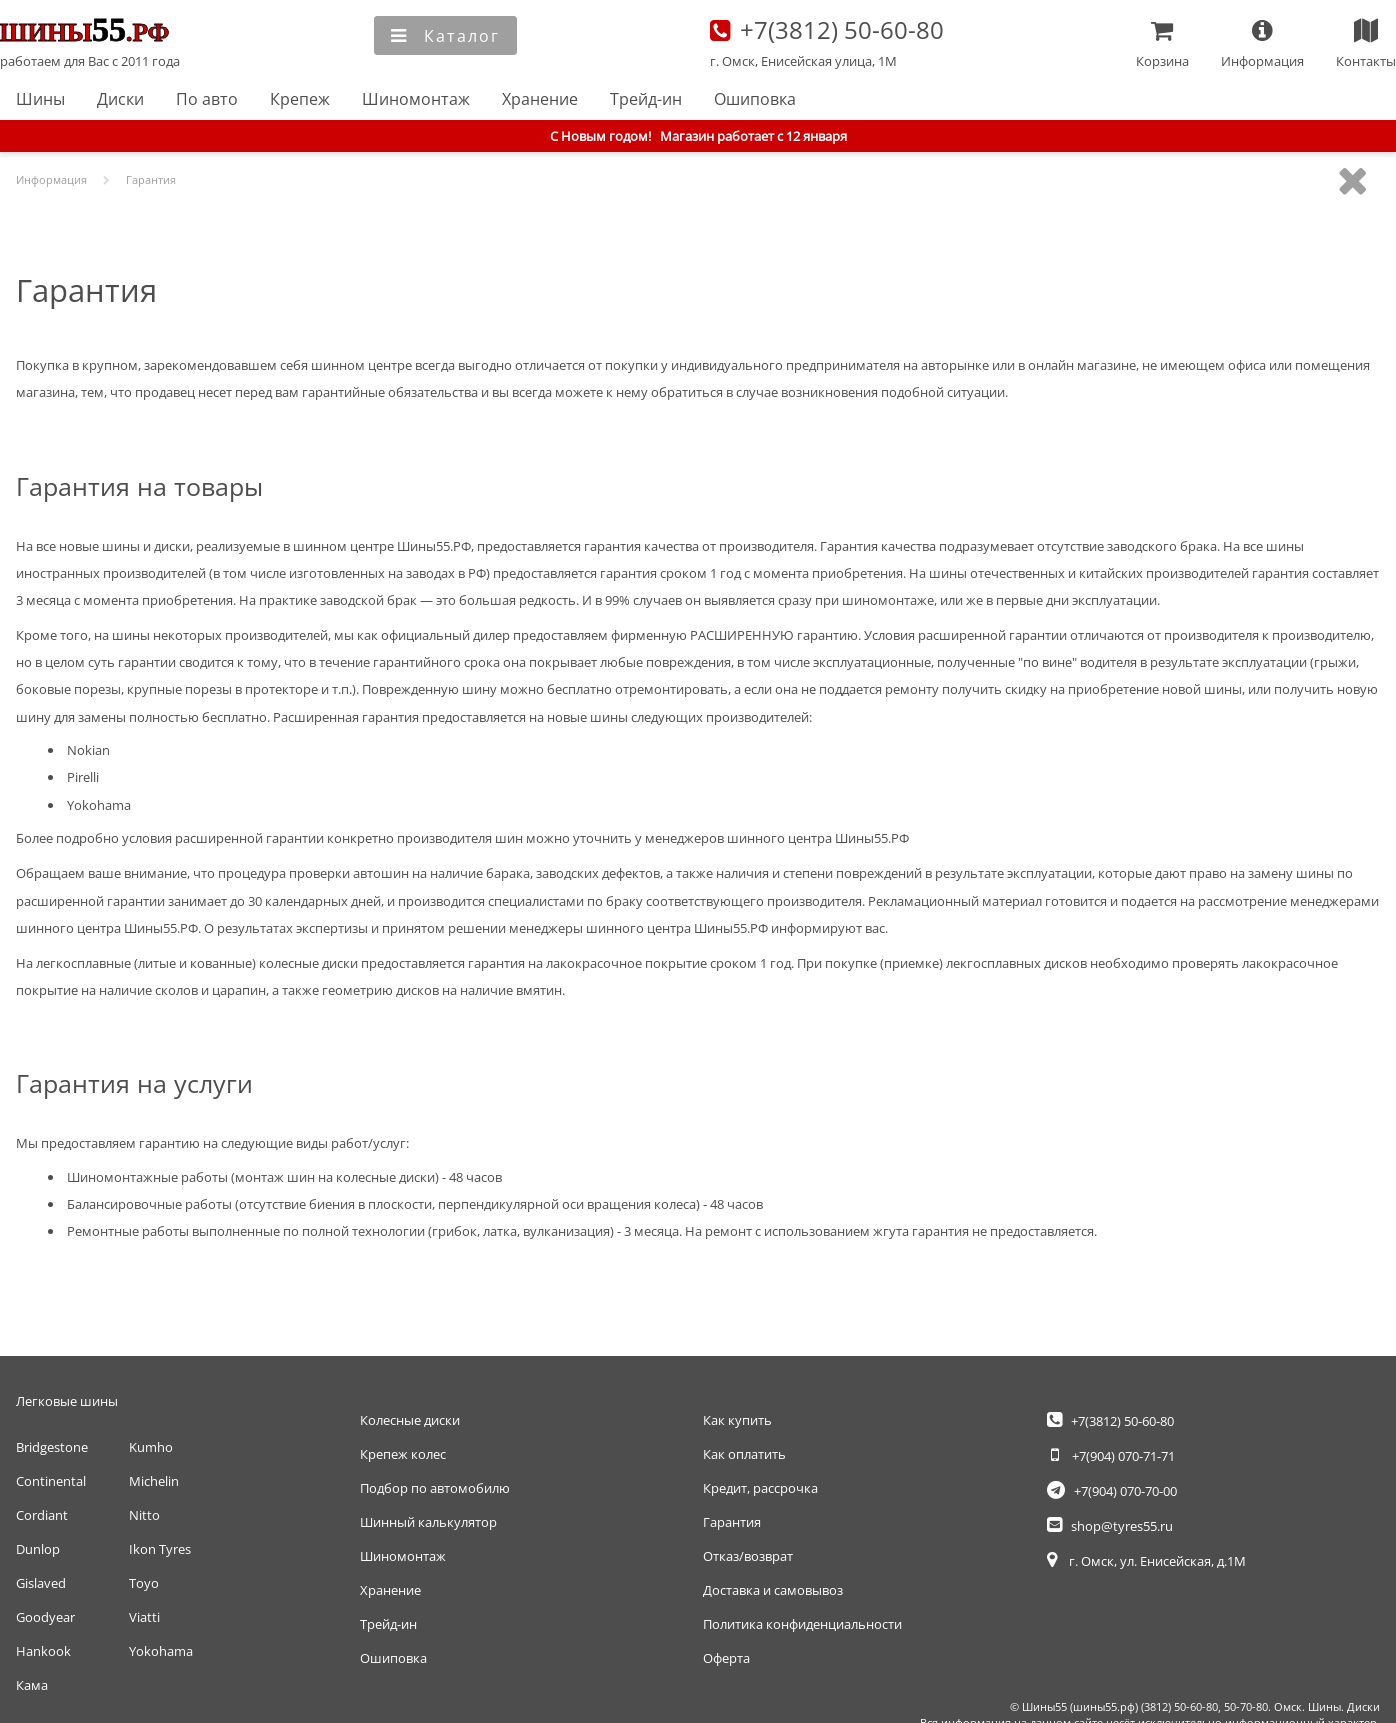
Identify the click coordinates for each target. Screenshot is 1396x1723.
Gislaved (41, 1583)
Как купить (737, 1420)
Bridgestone (52, 1447)
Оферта (726, 1658)
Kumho (151, 1447)
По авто (207, 99)
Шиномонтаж (416, 99)
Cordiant (42, 1515)
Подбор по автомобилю (435, 1488)
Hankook (43, 1651)
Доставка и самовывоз (773, 1590)
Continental (51, 1481)
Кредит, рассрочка (760, 1488)
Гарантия (732, 1522)
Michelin (154, 1481)
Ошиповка (755, 99)
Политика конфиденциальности (802, 1624)
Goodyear (45, 1617)
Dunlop (38, 1549)
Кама (32, 1685)
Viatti (144, 1617)
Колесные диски (410, 1420)
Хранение (540, 99)
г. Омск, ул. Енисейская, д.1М (1146, 1561)
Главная (91, 32)
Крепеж (300, 99)
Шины (40, 99)
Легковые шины (67, 1401)
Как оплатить (744, 1454)
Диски (120, 99)
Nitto (144, 1515)
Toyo (144, 1583)
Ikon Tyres (160, 1549)
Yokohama (161, 1651)
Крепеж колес (403, 1454)
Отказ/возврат (748, 1556)
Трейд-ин (646, 99)
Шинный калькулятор (428, 1522)
